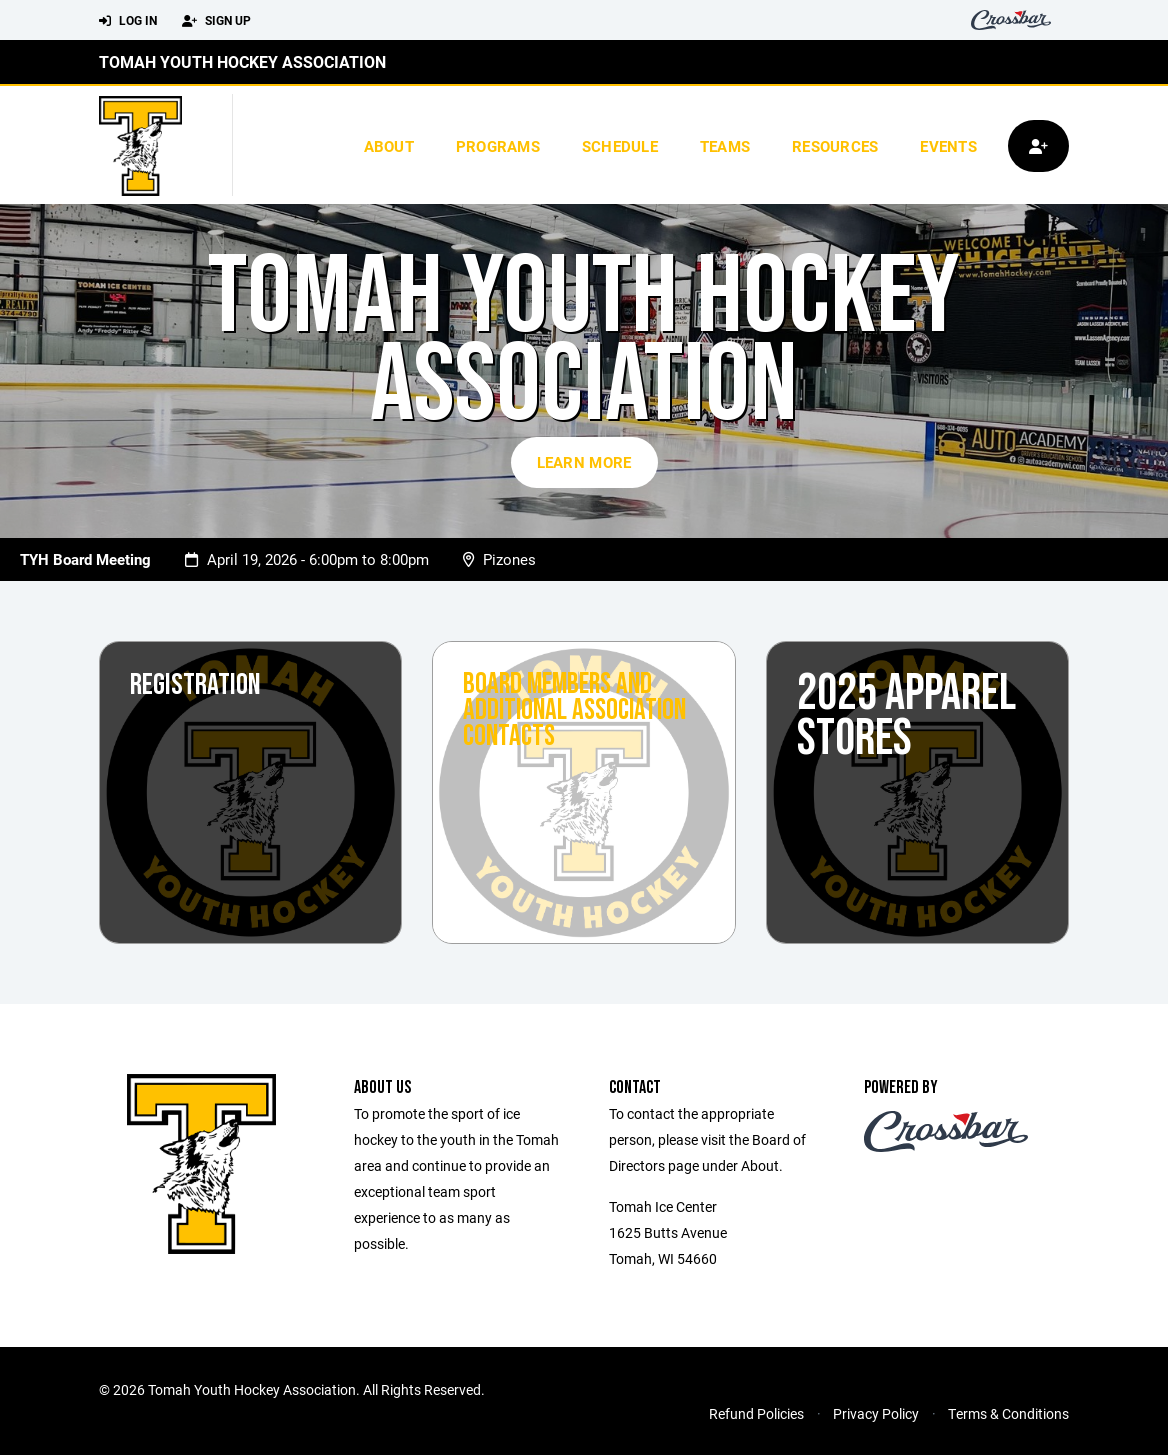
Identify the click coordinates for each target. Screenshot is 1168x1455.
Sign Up (216, 21)
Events (948, 146)
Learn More (584, 462)
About (389, 146)
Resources (835, 146)
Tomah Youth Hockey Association (242, 61)
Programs (498, 146)
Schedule (620, 146)
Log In (128, 21)
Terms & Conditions (1008, 1413)
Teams (725, 146)
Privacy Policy (876, 1413)
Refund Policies (756, 1413)
